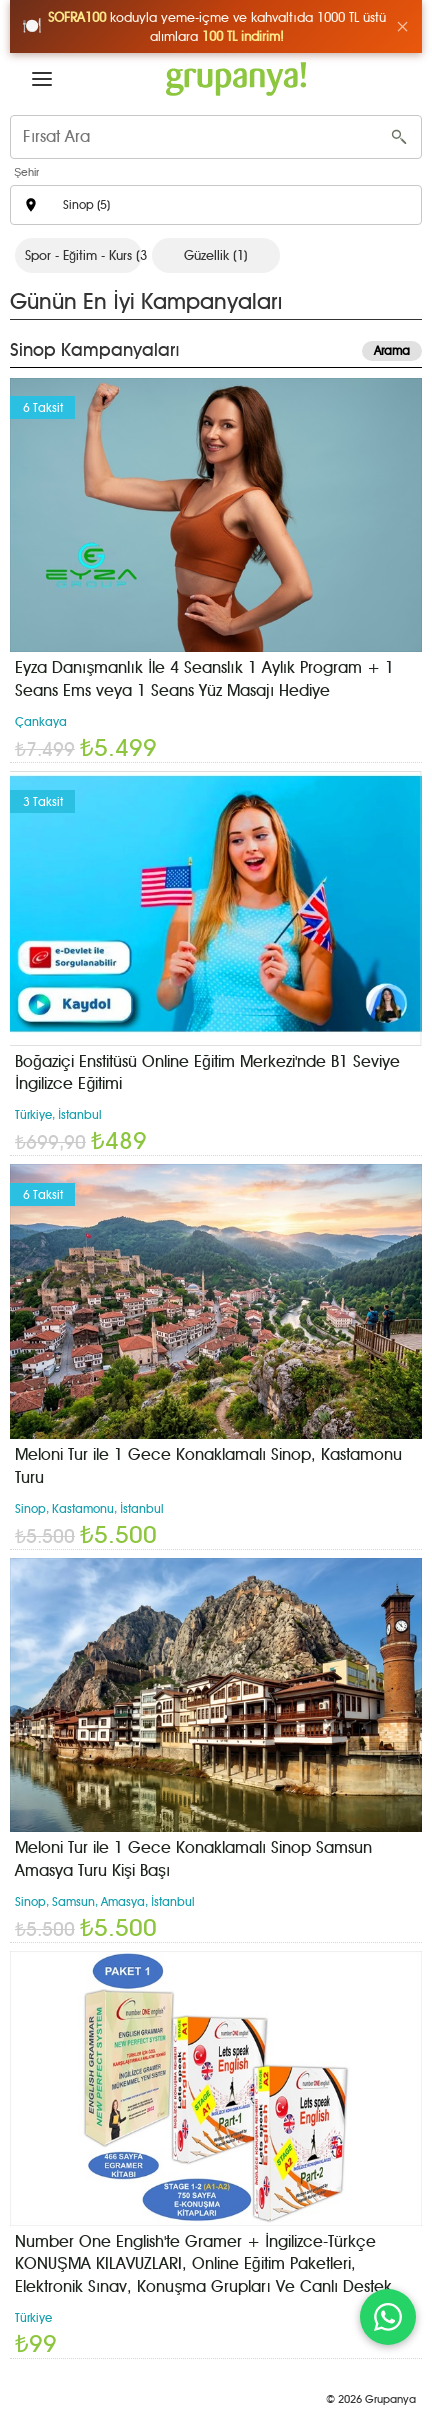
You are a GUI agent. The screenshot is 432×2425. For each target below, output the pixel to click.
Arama (392, 351)
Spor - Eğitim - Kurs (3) (83, 255)
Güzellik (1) (216, 255)
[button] (42, 79)
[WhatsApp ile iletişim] (388, 2317)
